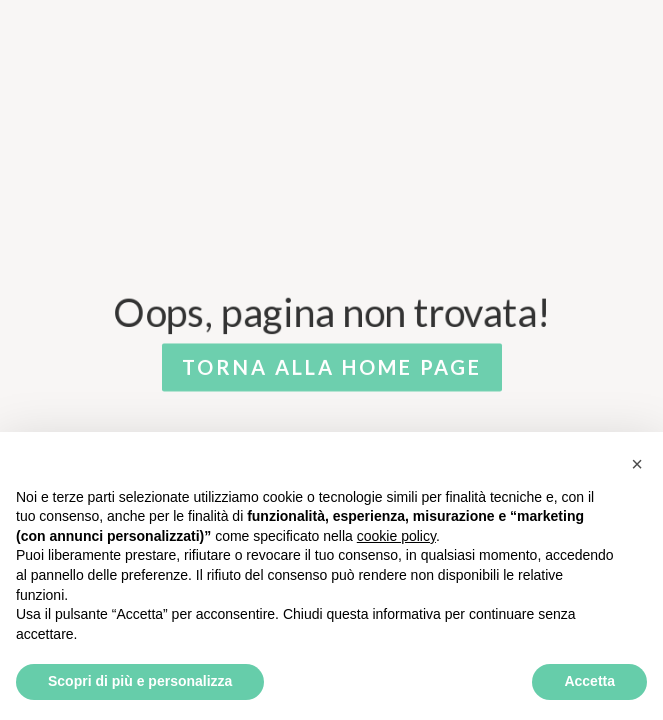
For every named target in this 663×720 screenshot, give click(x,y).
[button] (637, 464)
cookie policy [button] (396, 536)
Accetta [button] (589, 681)
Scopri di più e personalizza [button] (140, 681)
